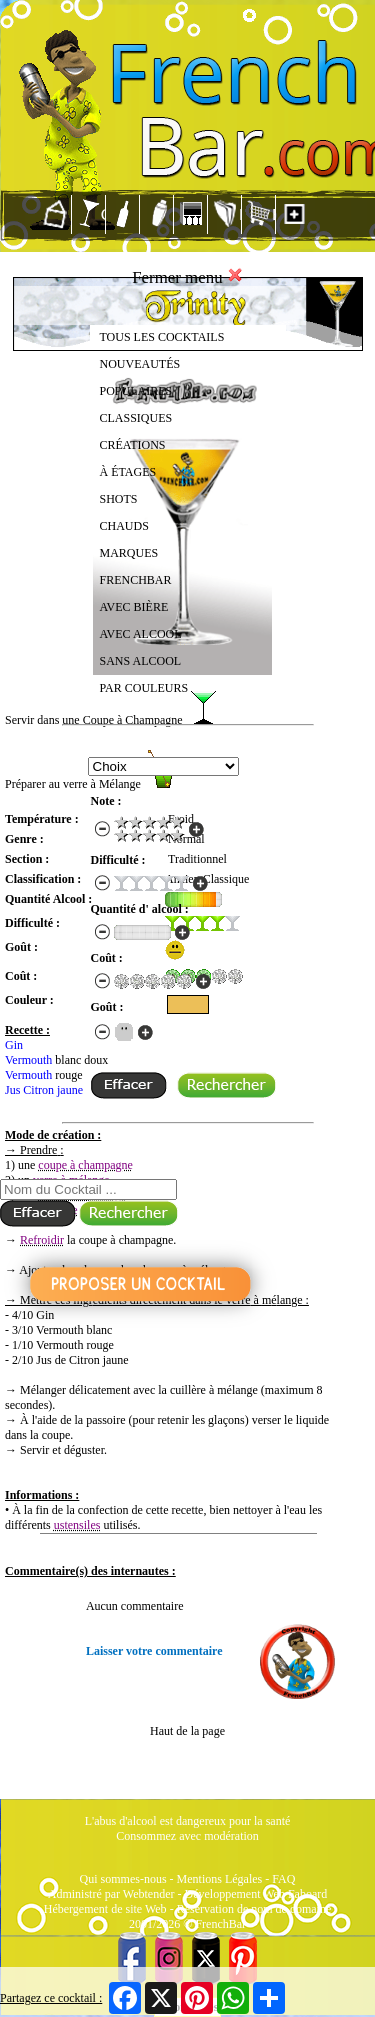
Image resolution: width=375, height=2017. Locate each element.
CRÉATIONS (133, 445)
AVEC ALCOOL (141, 634)
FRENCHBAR (136, 580)
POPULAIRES (136, 391)
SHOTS (119, 499)
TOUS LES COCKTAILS (162, 337)
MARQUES (129, 553)
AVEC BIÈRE (134, 607)
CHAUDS (124, 526)
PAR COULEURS (144, 688)
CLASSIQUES (136, 418)
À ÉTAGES (128, 472)
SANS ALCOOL (141, 661)
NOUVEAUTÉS (140, 364)
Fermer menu (187, 277)
